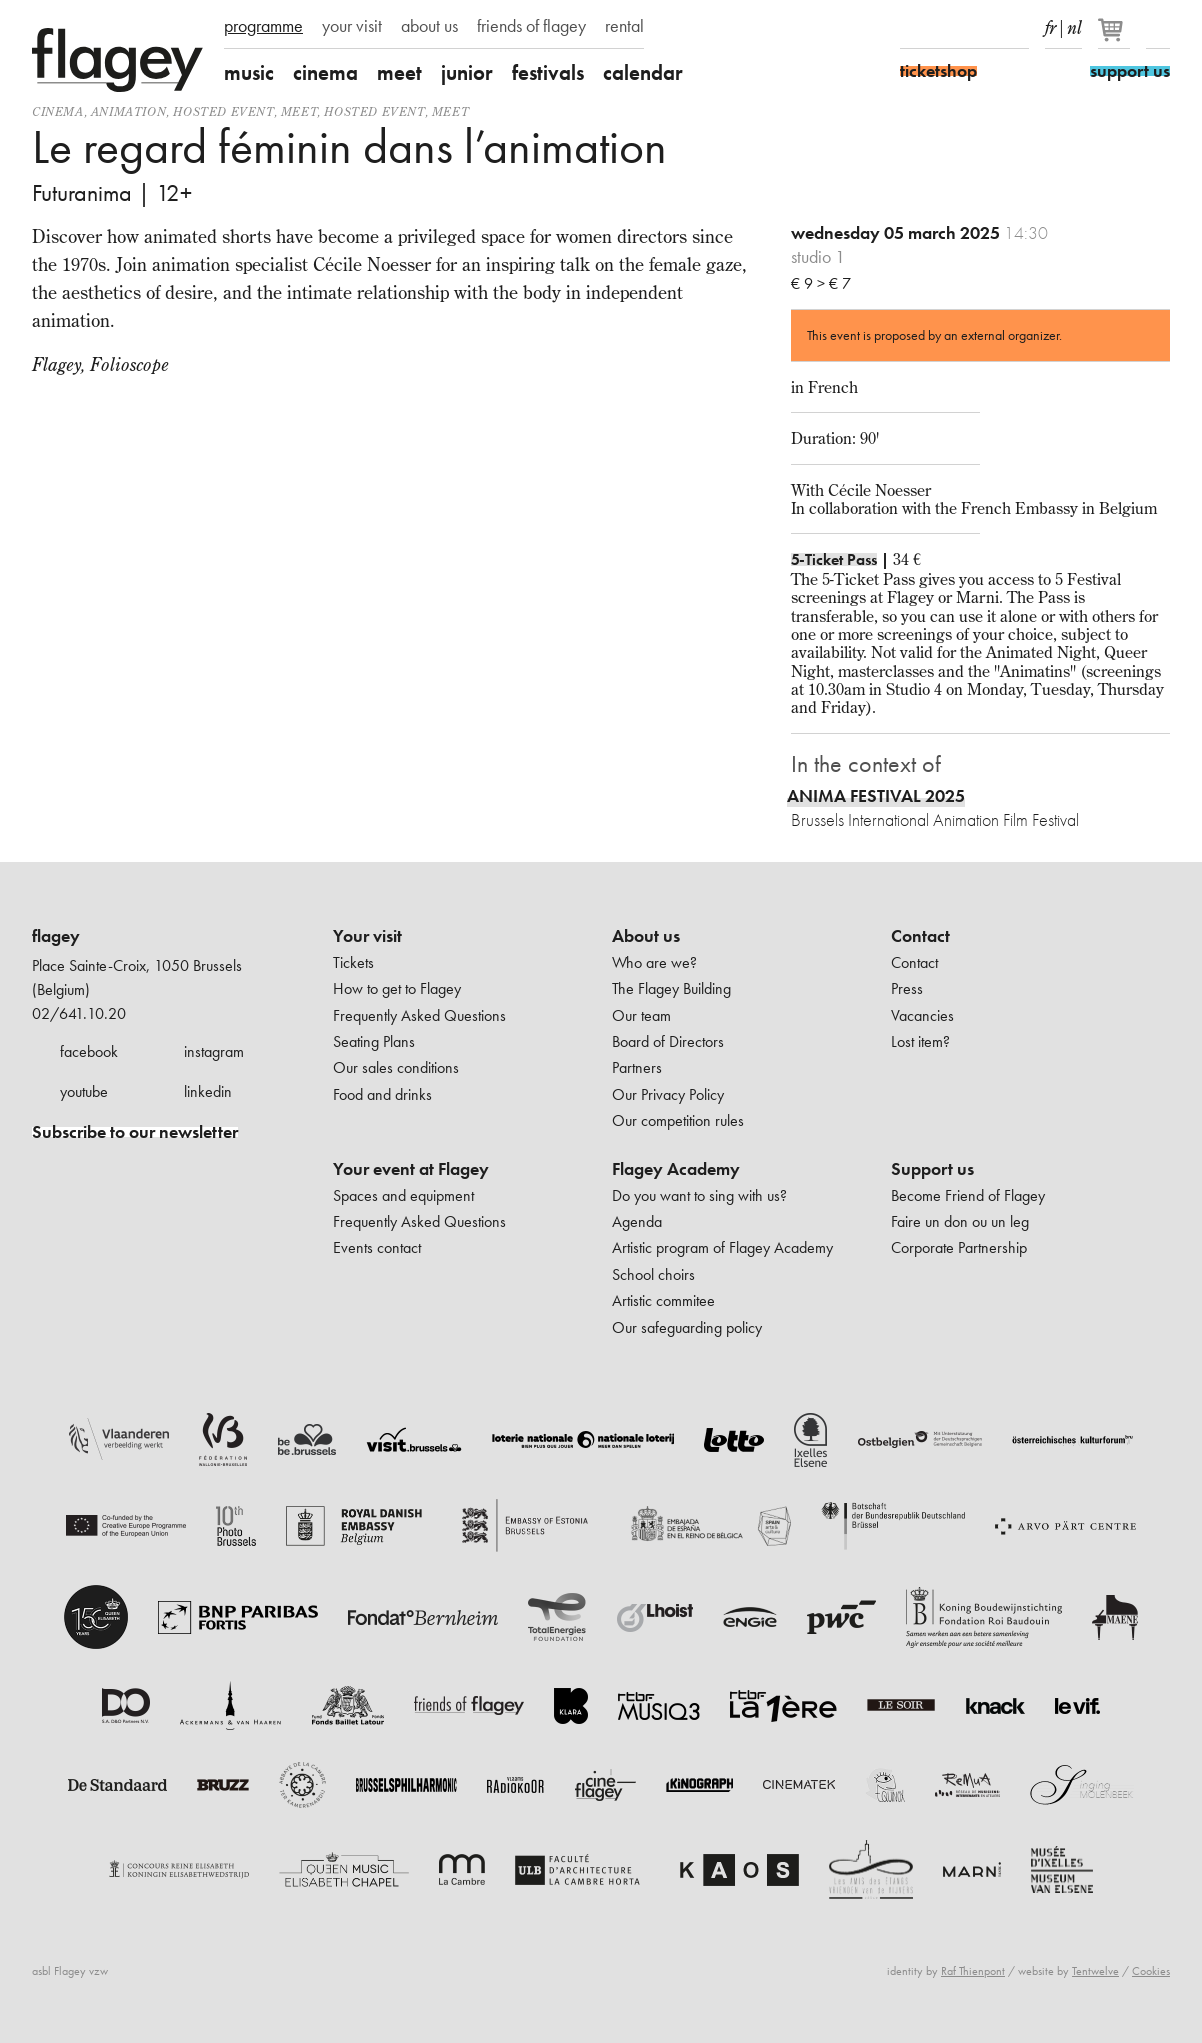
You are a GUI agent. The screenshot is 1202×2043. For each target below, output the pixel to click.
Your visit (367, 936)
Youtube (982, 28)
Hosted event (223, 111)
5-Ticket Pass (834, 559)
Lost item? (920, 1041)
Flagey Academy (676, 1169)
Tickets (353, 962)
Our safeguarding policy (687, 1327)
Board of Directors (668, 1041)
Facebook (912, 28)
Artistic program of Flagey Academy (722, 1247)
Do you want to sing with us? (699, 1195)
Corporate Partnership (959, 1247)
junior (467, 72)
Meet (299, 111)
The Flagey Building (671, 988)
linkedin (208, 1091)
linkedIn (1017, 28)
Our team (641, 1015)
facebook (89, 1051)
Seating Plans (374, 1041)
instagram (214, 1051)
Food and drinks (382, 1094)
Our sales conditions (396, 1067)
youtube (84, 1091)
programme (263, 26)
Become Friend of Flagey (968, 1195)
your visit (352, 26)
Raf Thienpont (973, 1971)
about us (429, 26)
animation (128, 111)
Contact (920, 936)
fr (1050, 24)
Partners (637, 1067)
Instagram (947, 28)
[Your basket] (1115, 38)
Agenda (637, 1221)
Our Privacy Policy (668, 1094)
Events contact (377, 1247)
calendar (643, 72)
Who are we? (654, 962)
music (249, 72)
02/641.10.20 (79, 1013)
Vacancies (922, 1015)
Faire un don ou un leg (960, 1221)
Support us (932, 1169)
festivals (548, 72)
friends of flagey (531, 26)
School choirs (653, 1274)
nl (1074, 24)
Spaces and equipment (403, 1195)
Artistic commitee (663, 1300)
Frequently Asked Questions (419, 1015)
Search (1158, 28)
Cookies (1151, 1971)
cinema (325, 72)
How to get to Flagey (397, 988)
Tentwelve (1095, 1971)
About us (646, 936)
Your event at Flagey (411, 1169)
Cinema (58, 111)
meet (399, 72)
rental (624, 26)
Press (907, 988)
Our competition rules (678, 1120)
